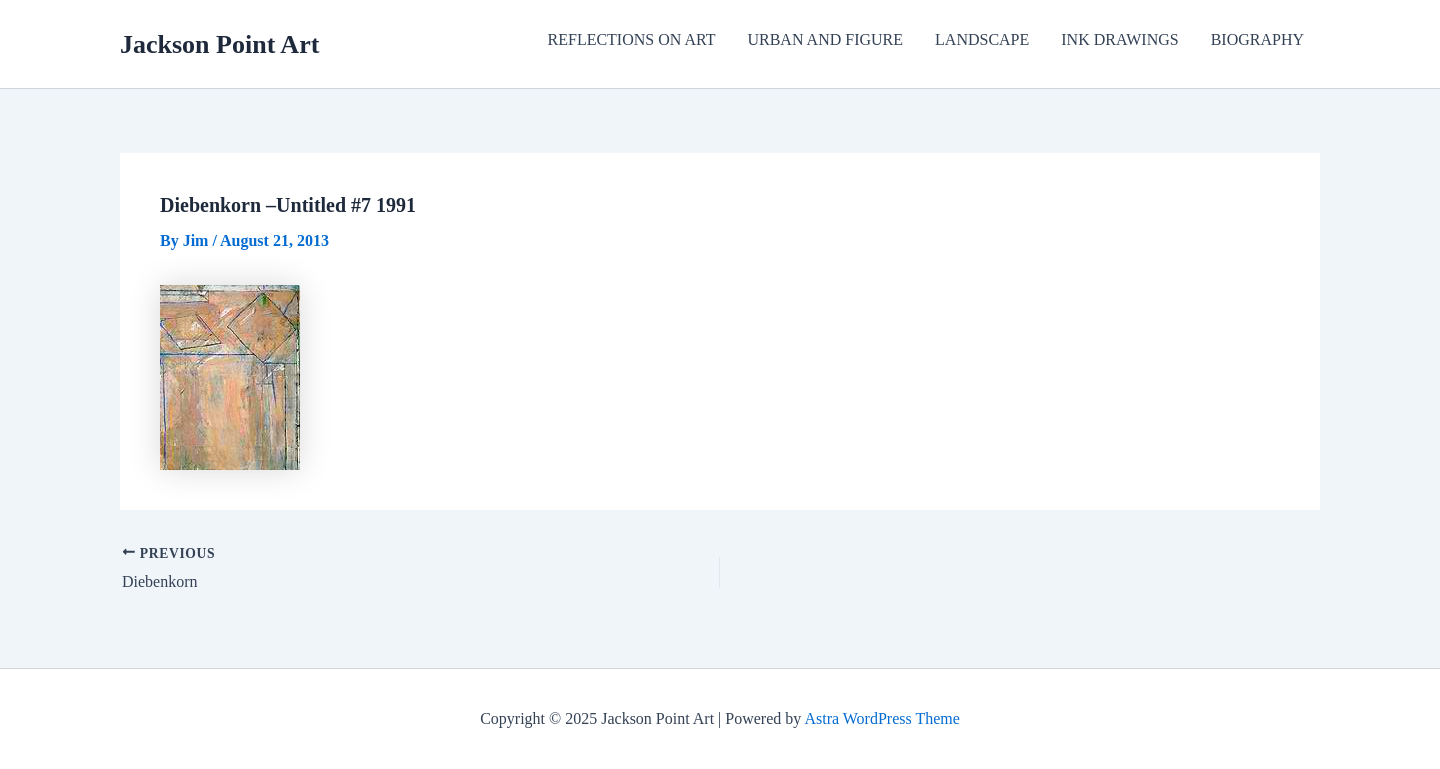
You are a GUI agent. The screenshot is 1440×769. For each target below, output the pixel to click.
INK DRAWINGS (1119, 39)
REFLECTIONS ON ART (632, 39)
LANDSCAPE (982, 39)
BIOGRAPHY (1257, 39)
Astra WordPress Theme (881, 718)
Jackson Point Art (219, 44)
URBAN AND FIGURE (825, 39)
